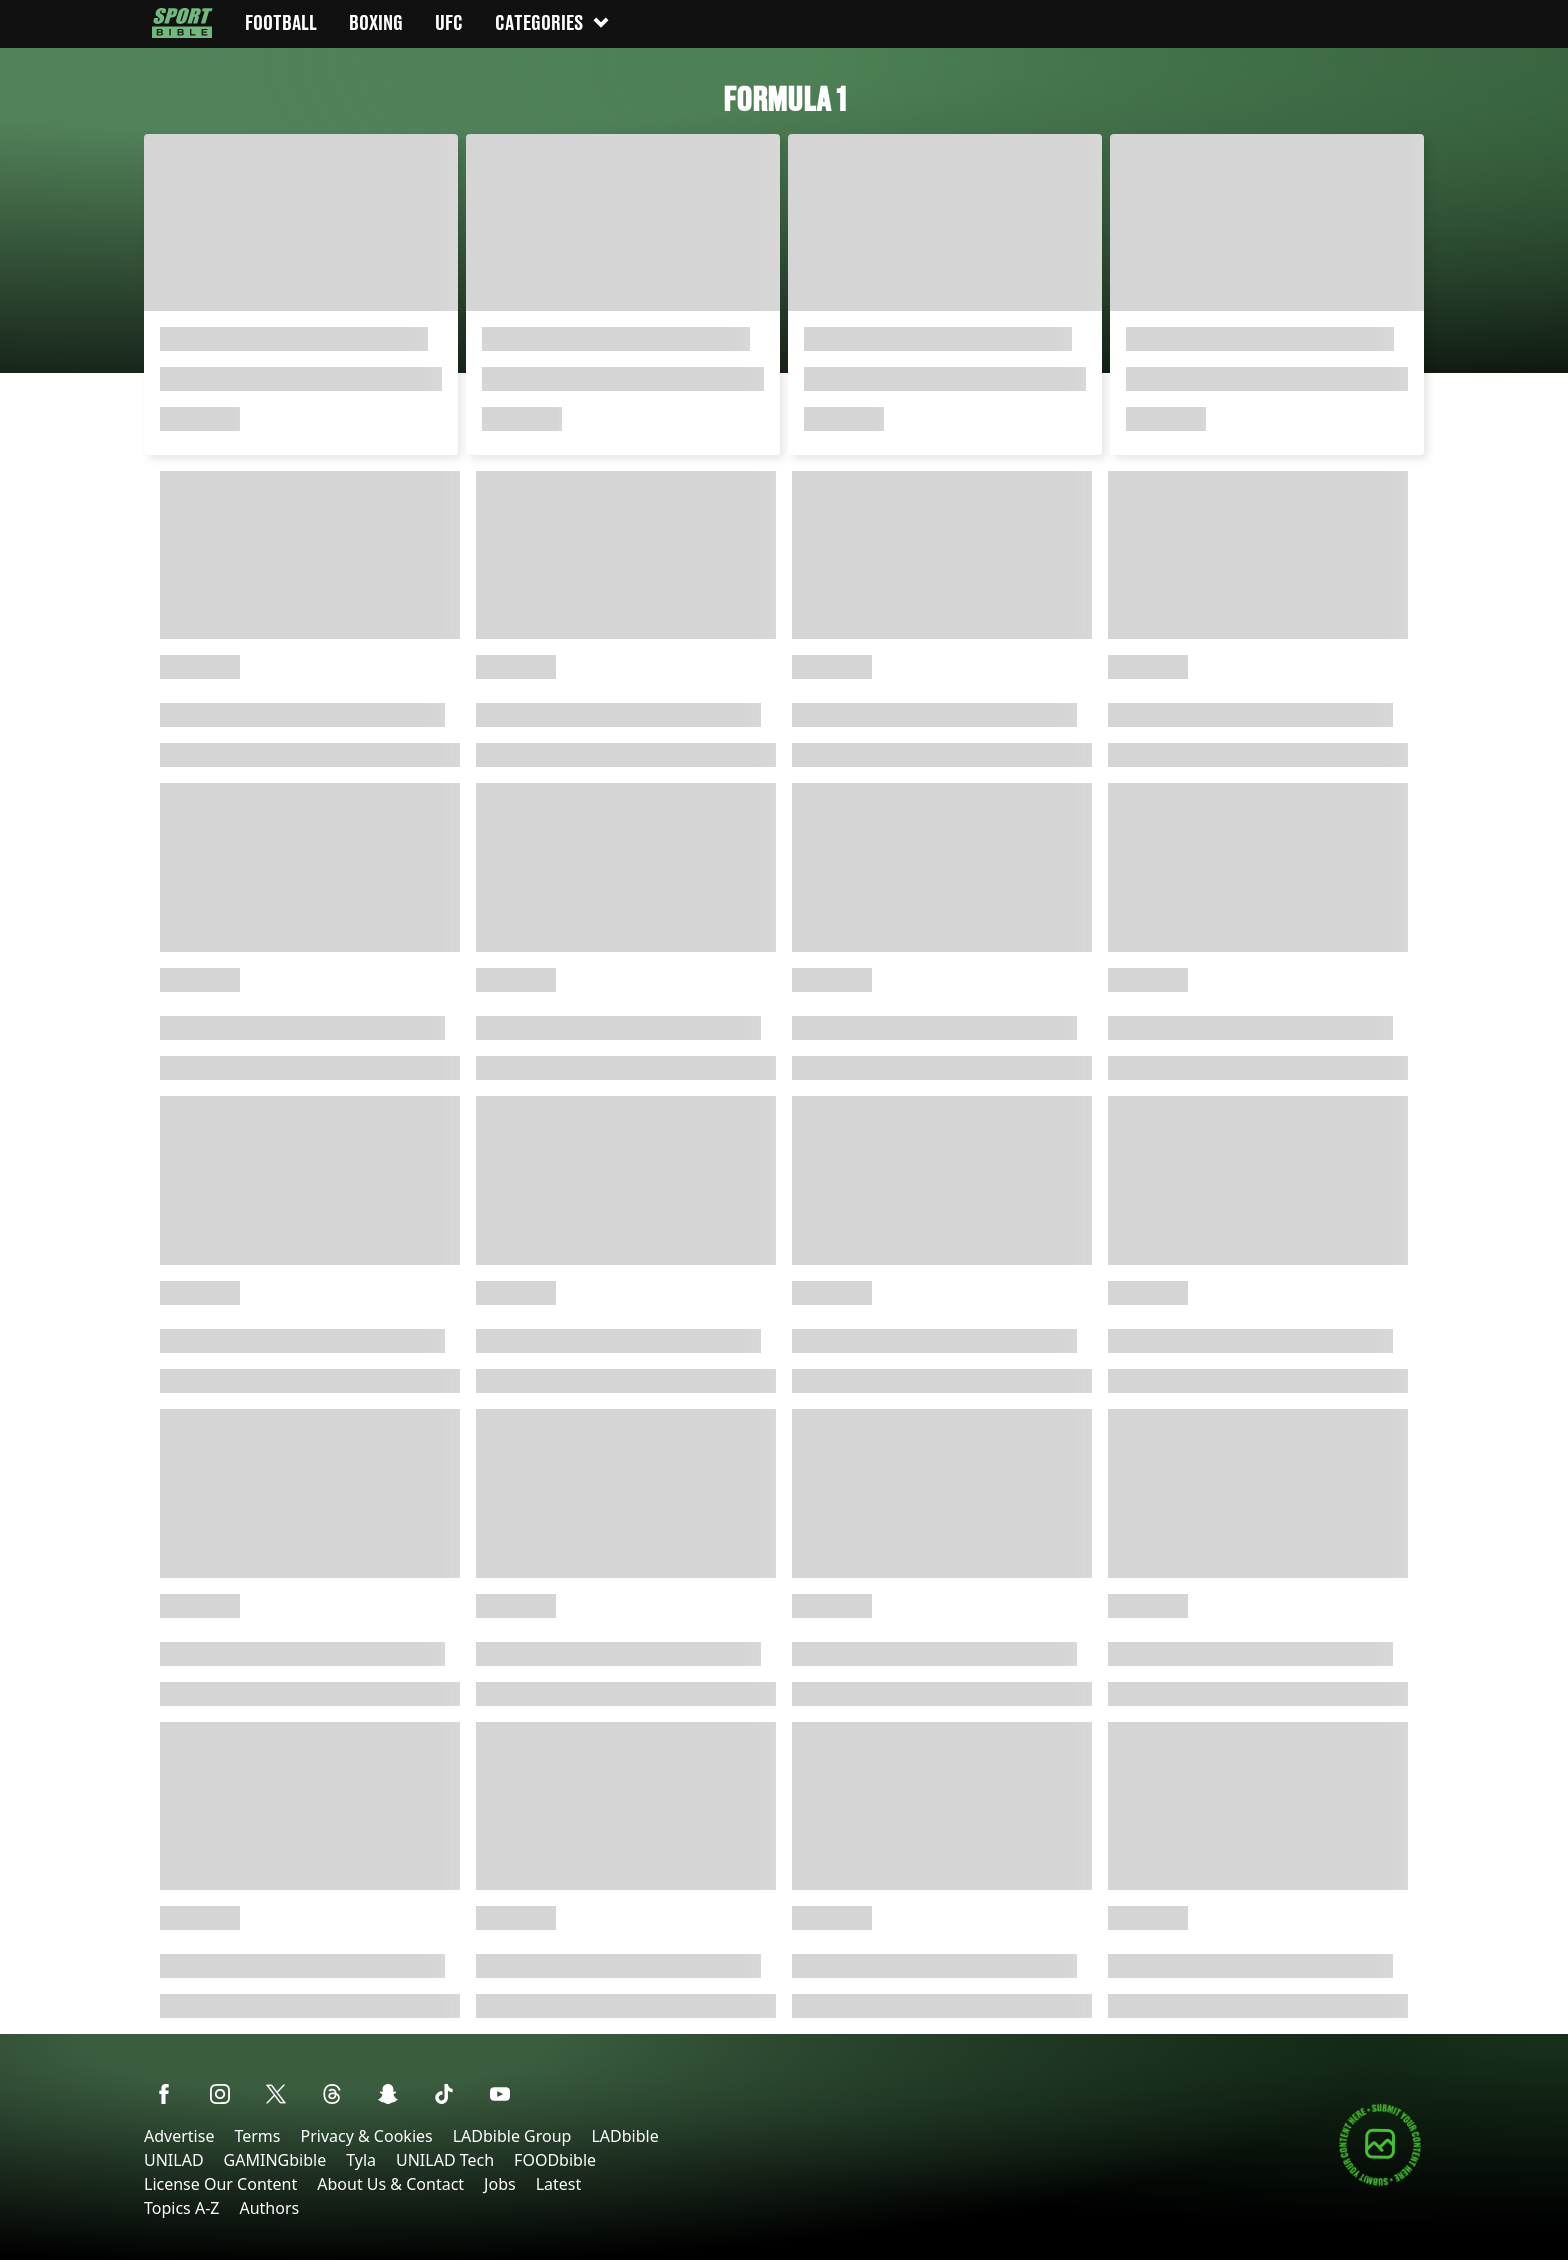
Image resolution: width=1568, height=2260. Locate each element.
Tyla (361, 2160)
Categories (553, 22)
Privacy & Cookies (366, 2136)
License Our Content (220, 2184)
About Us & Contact (390, 2184)
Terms (257, 2136)
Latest (559, 2184)
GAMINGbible (275, 2160)
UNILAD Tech (445, 2160)
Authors (269, 2208)
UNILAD (174, 2160)
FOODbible (555, 2160)
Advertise (179, 2136)
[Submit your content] (1380, 2182)
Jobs (500, 2184)
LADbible (624, 2136)
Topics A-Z (181, 2208)
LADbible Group (512, 2136)
